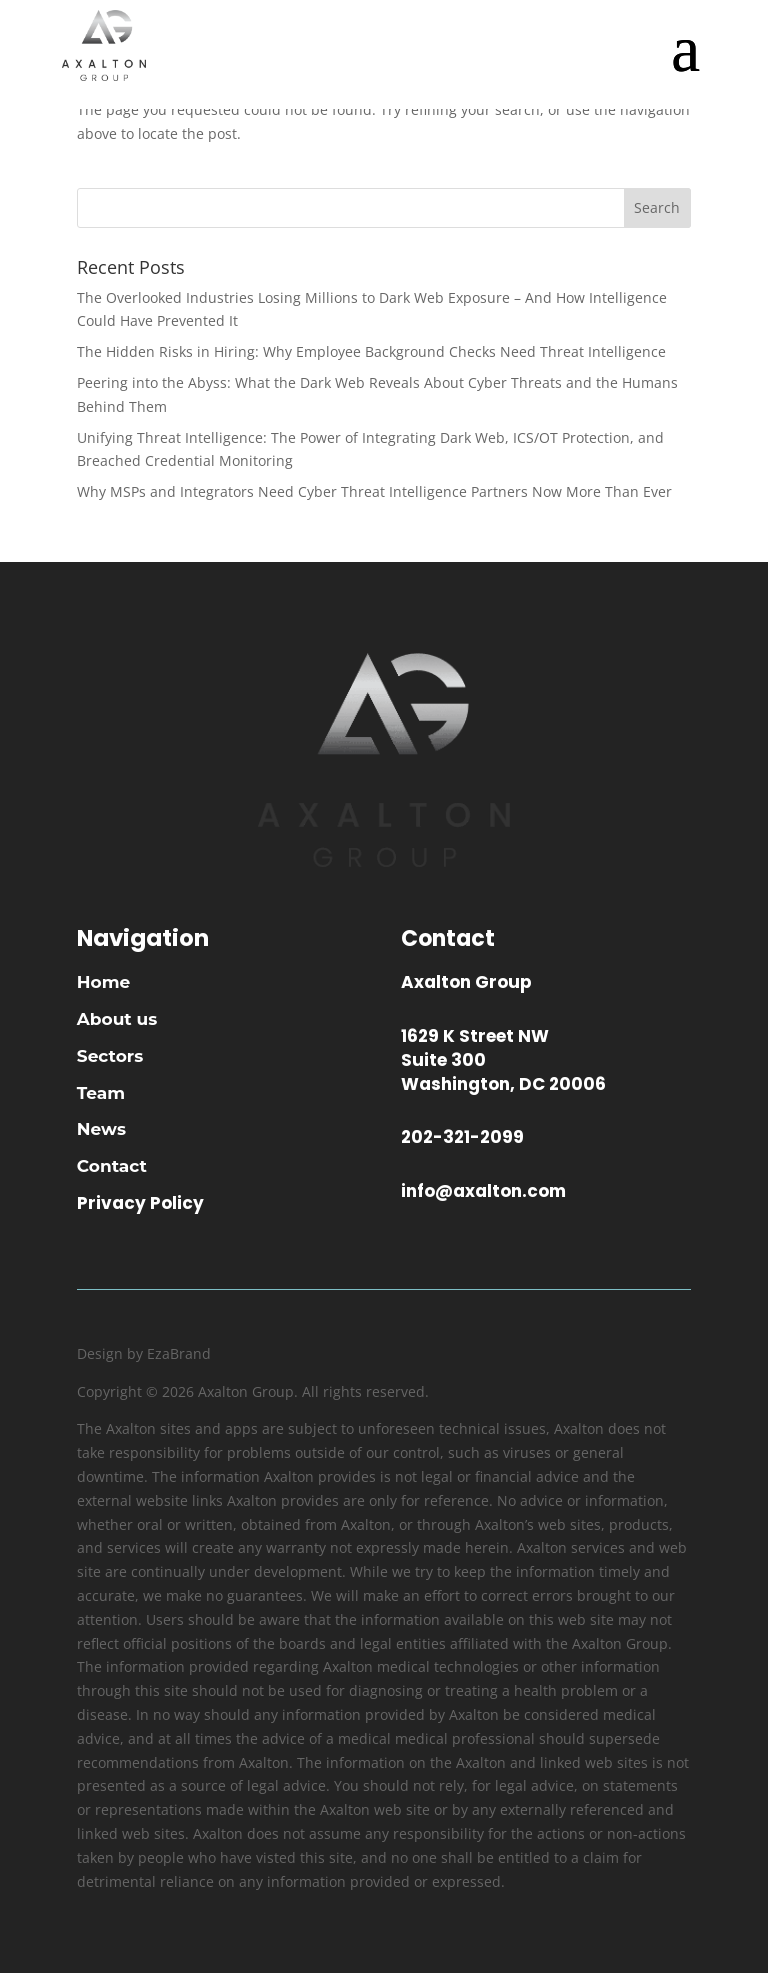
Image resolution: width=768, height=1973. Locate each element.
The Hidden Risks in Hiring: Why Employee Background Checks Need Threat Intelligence (371, 351)
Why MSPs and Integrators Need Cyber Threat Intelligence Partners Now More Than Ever (374, 491)
